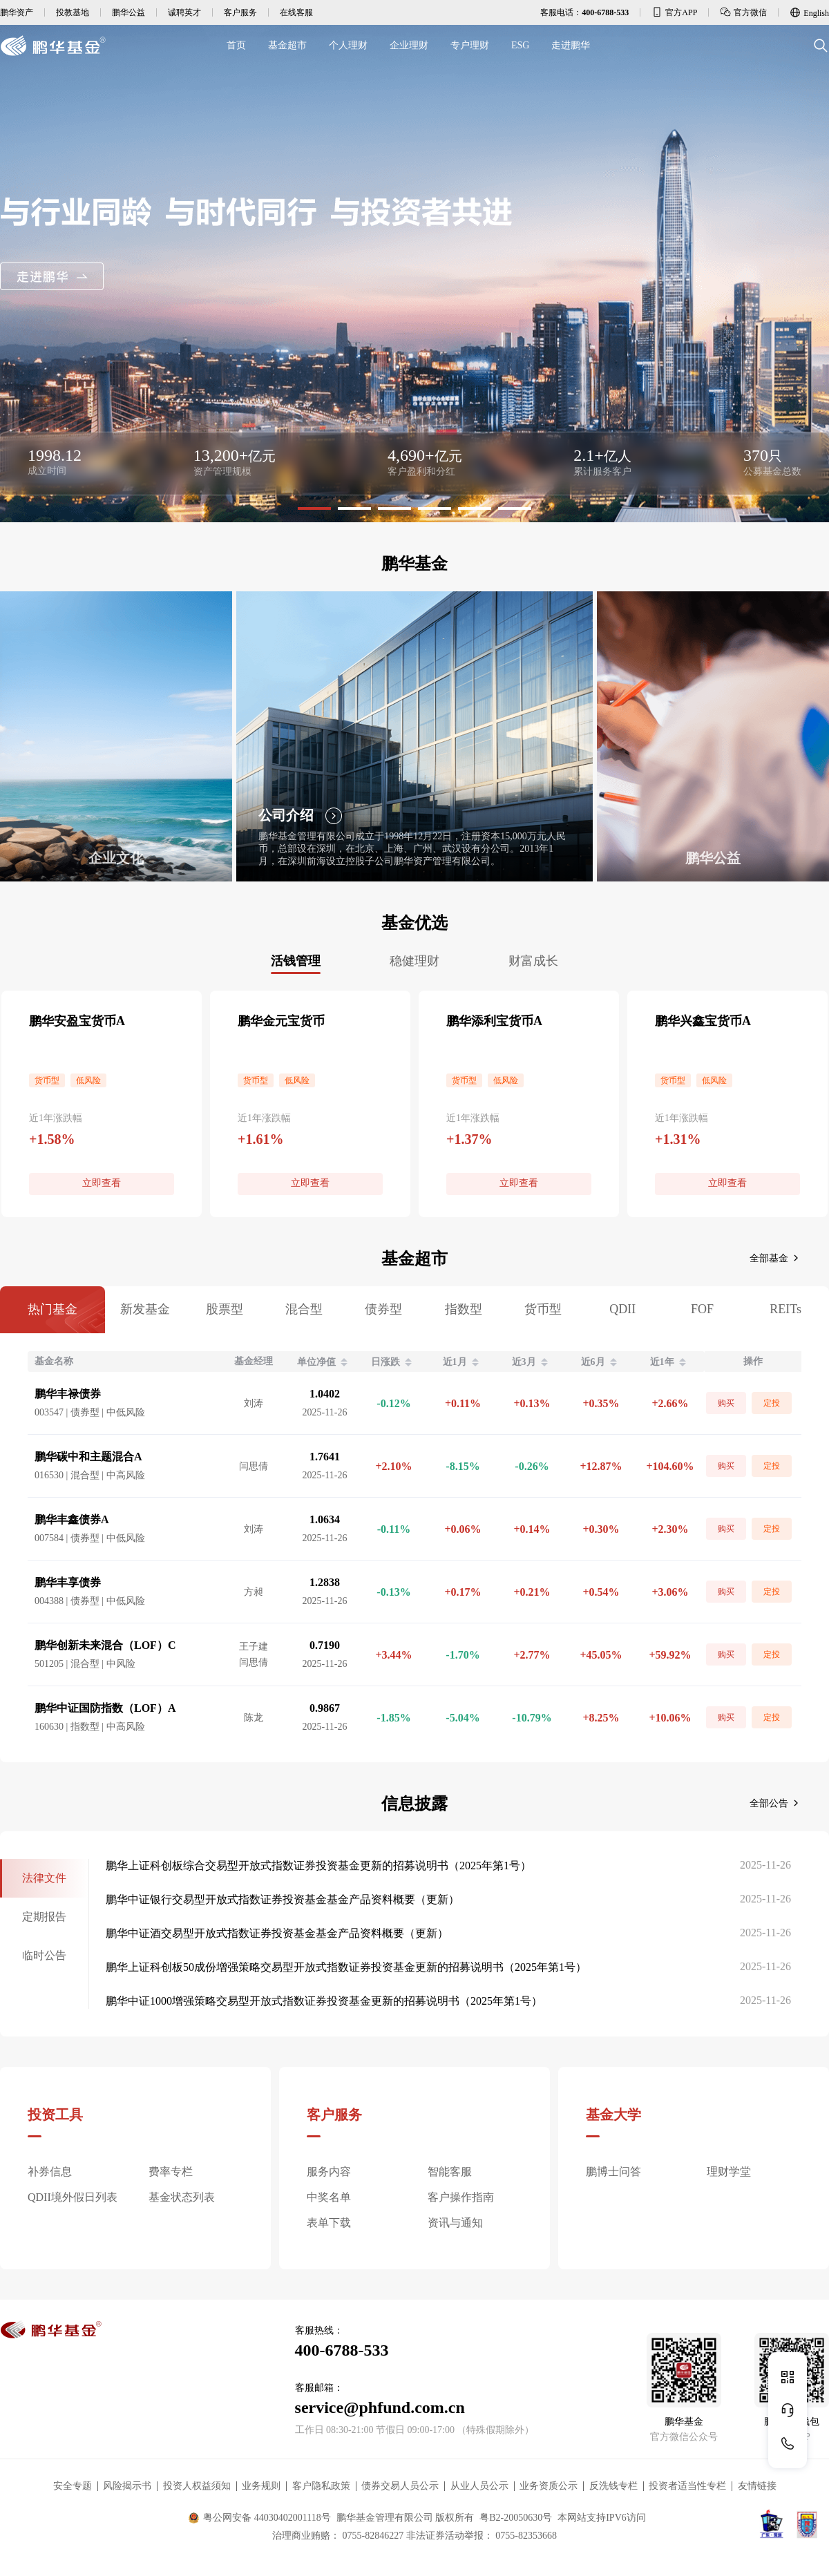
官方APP (674, 11)
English (809, 12)
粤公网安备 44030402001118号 (259, 2517)
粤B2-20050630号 (515, 2517)
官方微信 (743, 11)
